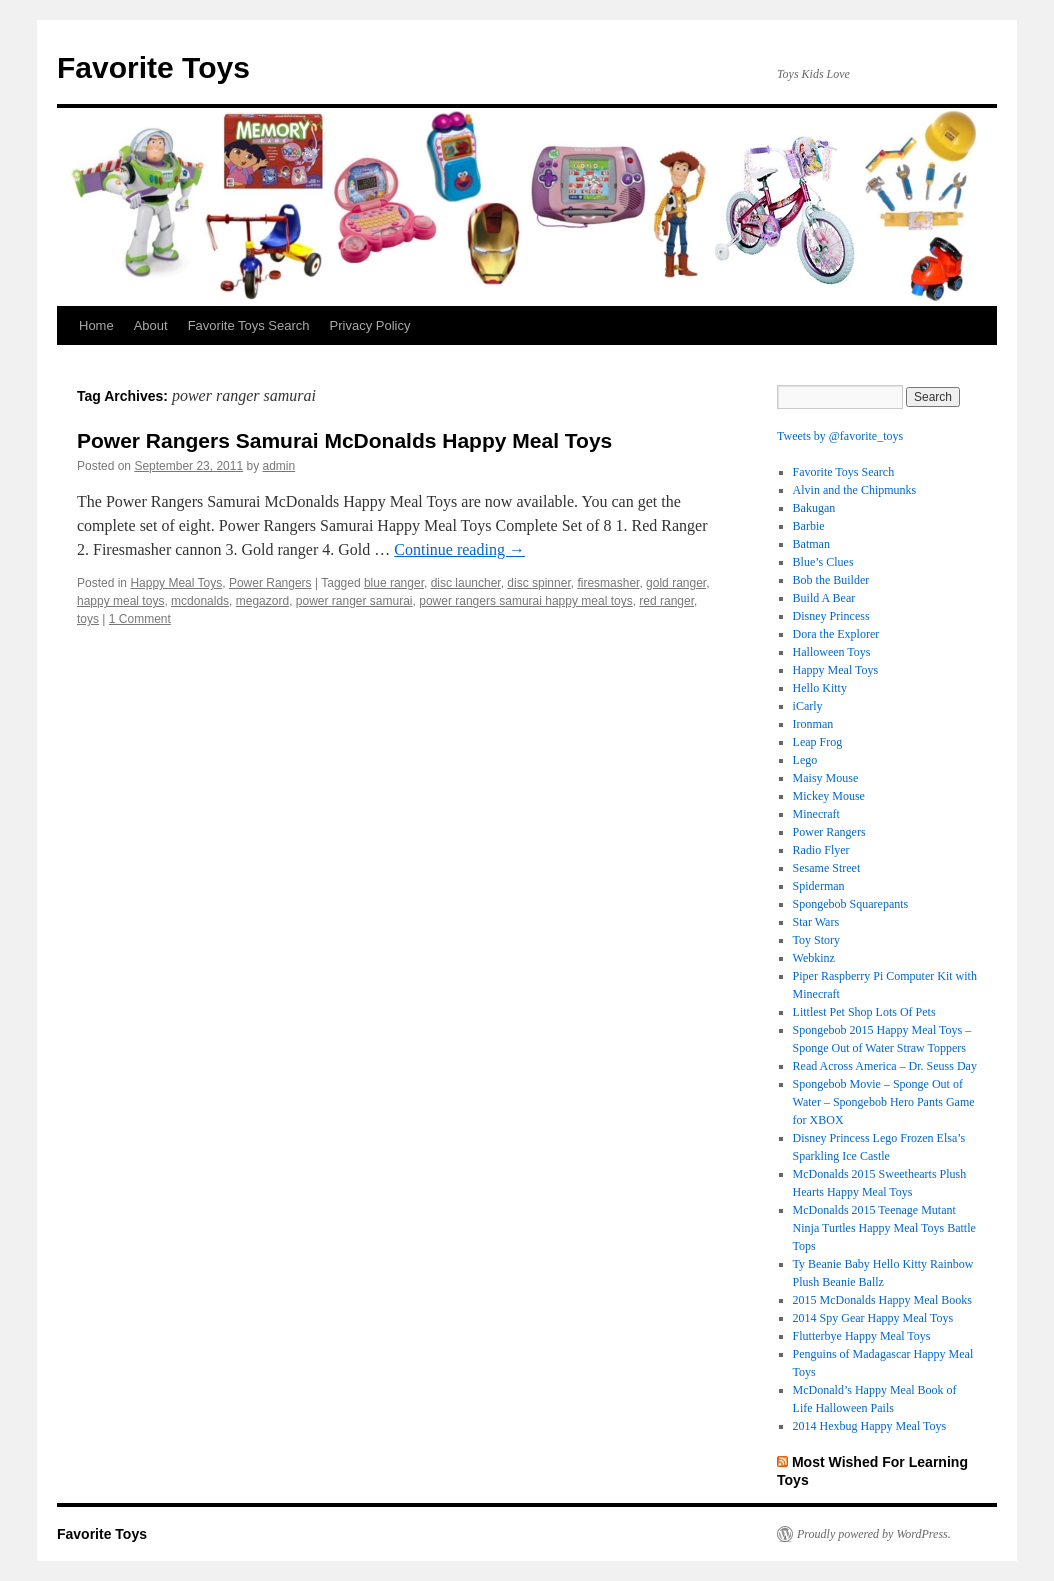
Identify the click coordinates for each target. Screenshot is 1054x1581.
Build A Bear (824, 598)
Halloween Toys (832, 652)
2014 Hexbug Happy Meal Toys (870, 1426)
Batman (811, 544)
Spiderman (819, 886)
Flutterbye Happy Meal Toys (862, 1336)
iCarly (808, 706)
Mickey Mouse (829, 796)
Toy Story (817, 940)
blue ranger (394, 583)
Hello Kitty (820, 688)
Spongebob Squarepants (851, 904)
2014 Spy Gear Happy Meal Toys (873, 1318)
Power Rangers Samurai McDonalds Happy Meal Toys (344, 440)
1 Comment (140, 619)
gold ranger (676, 583)
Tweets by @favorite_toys (840, 436)
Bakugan (814, 508)
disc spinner (538, 583)
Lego (805, 760)
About (151, 325)
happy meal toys (120, 601)
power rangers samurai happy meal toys (525, 601)
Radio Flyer (821, 850)
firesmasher (608, 583)
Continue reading (459, 549)
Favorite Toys (153, 67)
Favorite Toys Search (249, 325)
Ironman (813, 724)
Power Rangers (270, 583)
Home (96, 325)
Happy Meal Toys (176, 583)
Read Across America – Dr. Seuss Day (885, 1066)
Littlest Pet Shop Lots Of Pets (864, 1012)
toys (88, 619)
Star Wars (816, 922)
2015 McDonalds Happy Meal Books (882, 1300)
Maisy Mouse (826, 778)
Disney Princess (831, 616)
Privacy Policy (370, 325)
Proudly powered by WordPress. (874, 1534)
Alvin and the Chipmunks (855, 490)
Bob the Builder (831, 580)
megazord (262, 601)
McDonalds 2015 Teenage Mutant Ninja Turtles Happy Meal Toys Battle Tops (884, 1228)
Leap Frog (818, 742)
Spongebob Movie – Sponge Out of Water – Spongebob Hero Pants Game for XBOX (884, 1102)
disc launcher (466, 583)
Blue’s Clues (823, 562)
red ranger (666, 601)
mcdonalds (200, 601)
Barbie (809, 526)
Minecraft (816, 814)
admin (279, 466)
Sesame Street (827, 868)
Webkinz (814, 958)
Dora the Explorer (836, 634)
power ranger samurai (354, 601)
